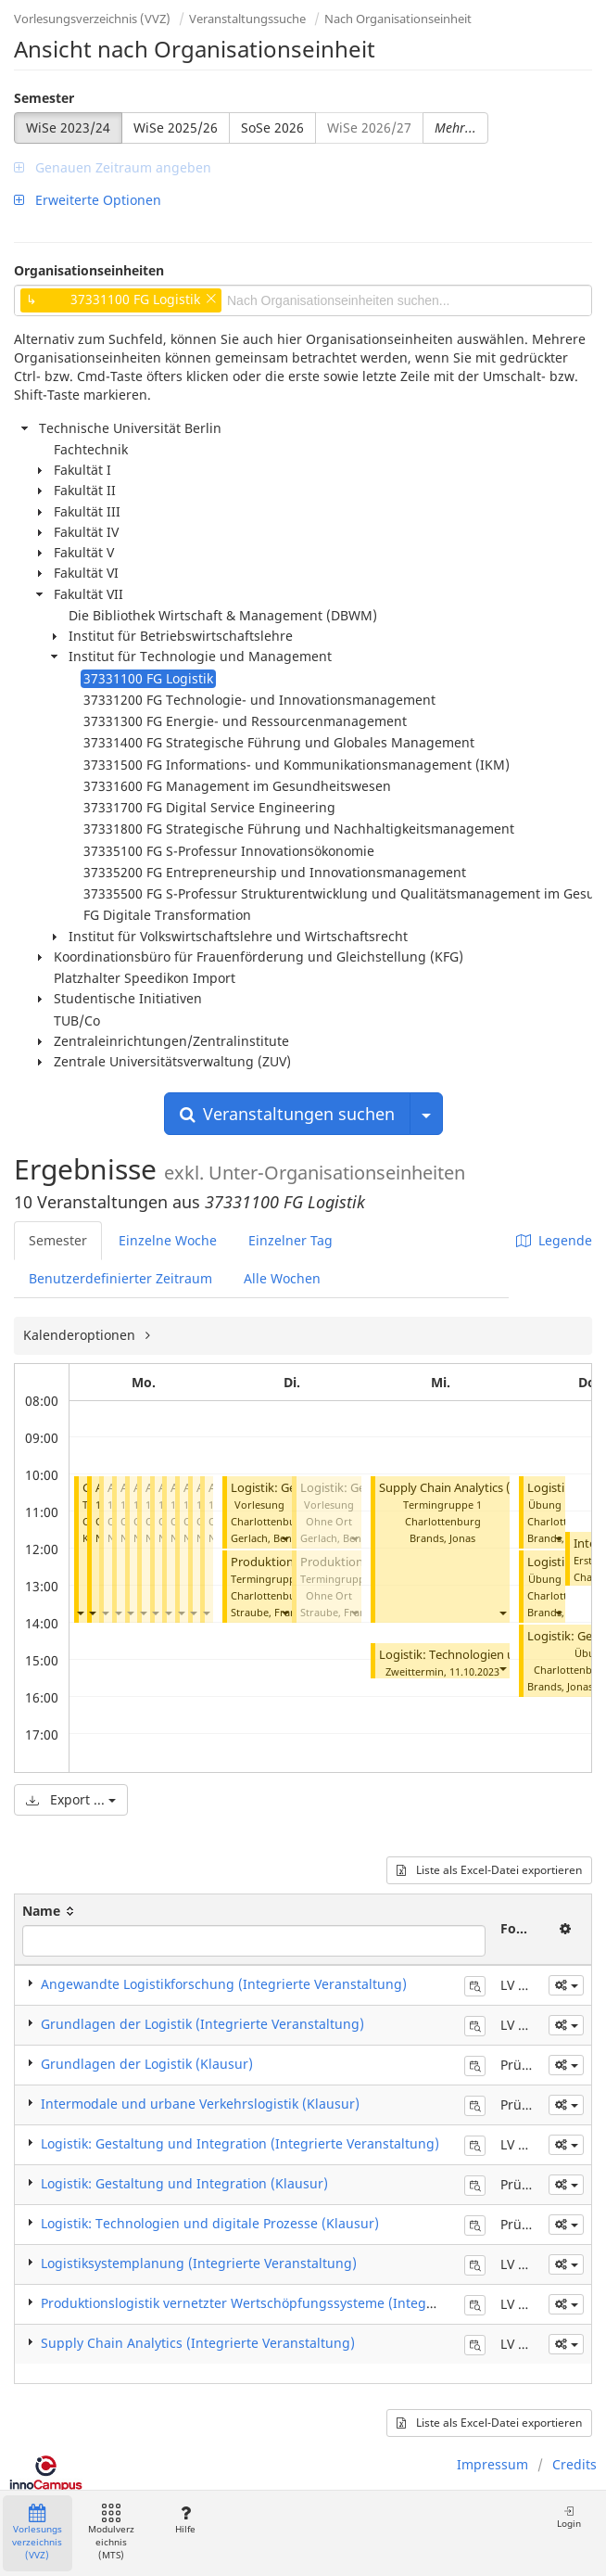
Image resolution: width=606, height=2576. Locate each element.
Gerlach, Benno (268, 1538)
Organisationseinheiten (89, 270)
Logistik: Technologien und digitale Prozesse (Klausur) (210, 2223)
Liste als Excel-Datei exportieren (489, 1870)
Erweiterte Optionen (87, 200)
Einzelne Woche (168, 1240)
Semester (44, 98)
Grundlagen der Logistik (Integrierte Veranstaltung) (202, 2024)
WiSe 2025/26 (175, 127)
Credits (574, 2464)
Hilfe (184, 2520)
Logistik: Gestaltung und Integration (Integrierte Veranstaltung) (240, 2143)
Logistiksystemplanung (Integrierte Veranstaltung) (199, 2263)
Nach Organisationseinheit (398, 18)
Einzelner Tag (290, 1240)
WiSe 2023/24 (68, 127)
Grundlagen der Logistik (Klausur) (147, 2063)
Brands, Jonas (442, 1538)
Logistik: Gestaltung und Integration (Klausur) (184, 2183)
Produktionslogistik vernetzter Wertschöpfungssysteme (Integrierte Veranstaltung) (299, 2303)
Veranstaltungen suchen (287, 1114)
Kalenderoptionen (81, 1335)
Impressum (492, 2464)
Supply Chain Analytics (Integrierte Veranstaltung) (198, 2343)
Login (569, 2517)
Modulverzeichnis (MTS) (111, 2533)
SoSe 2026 (272, 127)
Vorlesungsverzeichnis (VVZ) (92, 18)
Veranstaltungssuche (247, 18)
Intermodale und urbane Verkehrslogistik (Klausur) (200, 2103)
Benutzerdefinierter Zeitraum (120, 1278)
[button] (79, 1612)
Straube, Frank (266, 1612)
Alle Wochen (282, 1278)
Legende (554, 1240)
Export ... (71, 1799)
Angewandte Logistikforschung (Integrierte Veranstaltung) (224, 1984)
